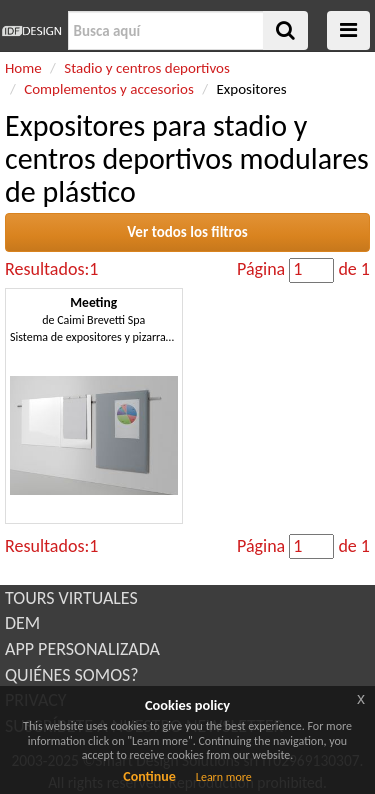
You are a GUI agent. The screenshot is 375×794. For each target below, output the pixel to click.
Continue (149, 776)
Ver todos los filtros (187, 232)
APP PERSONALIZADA (82, 649)
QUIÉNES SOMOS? (72, 675)
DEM (22, 623)
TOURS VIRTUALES (71, 598)
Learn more (224, 777)
